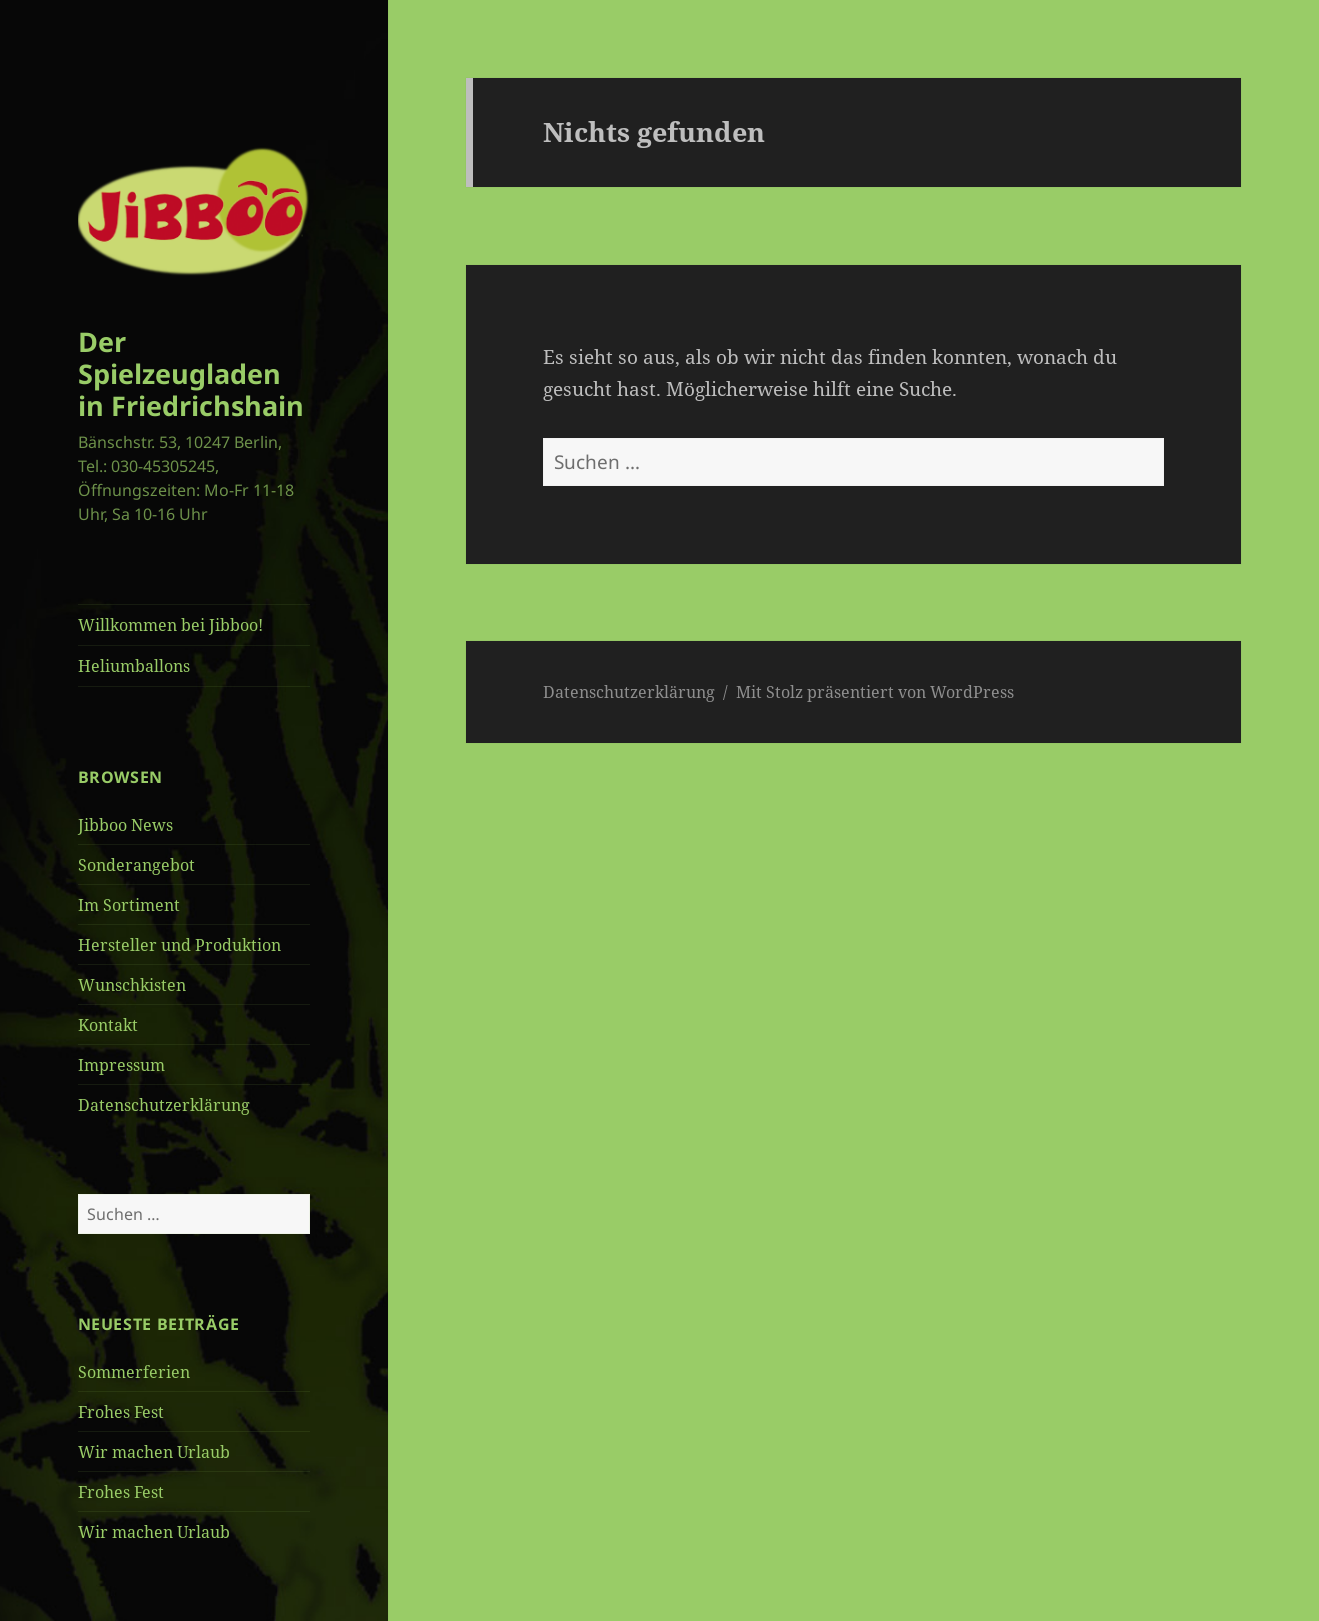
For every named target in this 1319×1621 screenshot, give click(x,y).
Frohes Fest (121, 1412)
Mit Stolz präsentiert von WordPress (875, 692)
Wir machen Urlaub (154, 1452)
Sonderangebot (136, 865)
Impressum (121, 1065)
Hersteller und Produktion (179, 945)
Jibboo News (125, 825)
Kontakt (108, 1025)
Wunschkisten (132, 985)
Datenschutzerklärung (164, 1105)
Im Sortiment (129, 905)
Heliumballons (134, 666)
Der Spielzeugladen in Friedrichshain (191, 373)
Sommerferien (134, 1372)
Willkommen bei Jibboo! (170, 625)
